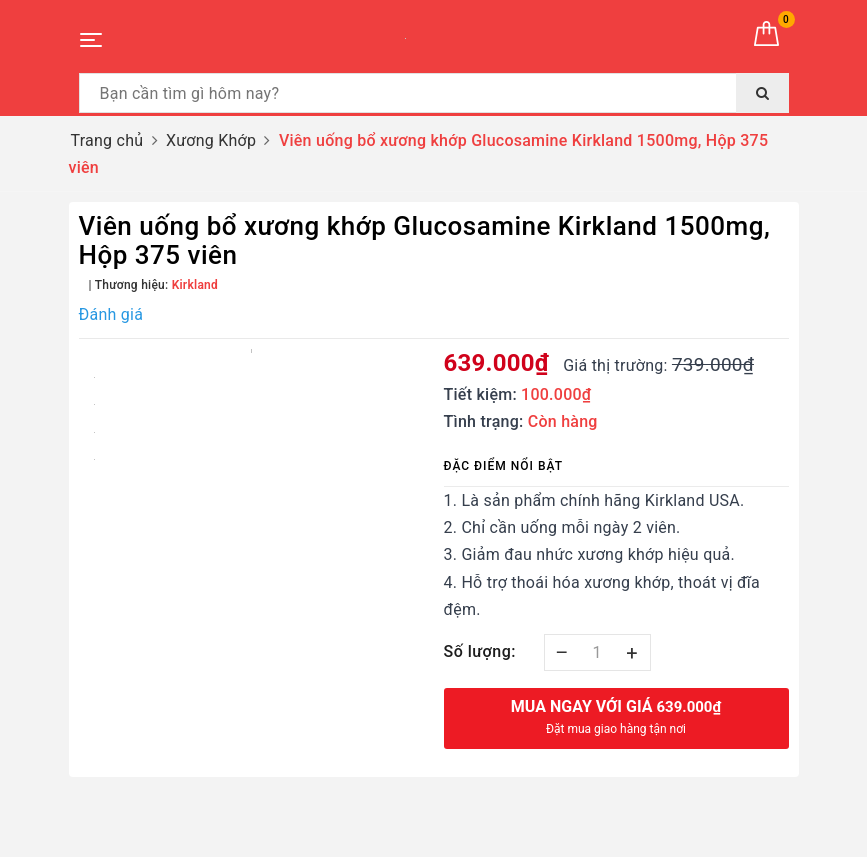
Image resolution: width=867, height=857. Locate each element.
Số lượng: (480, 651)
